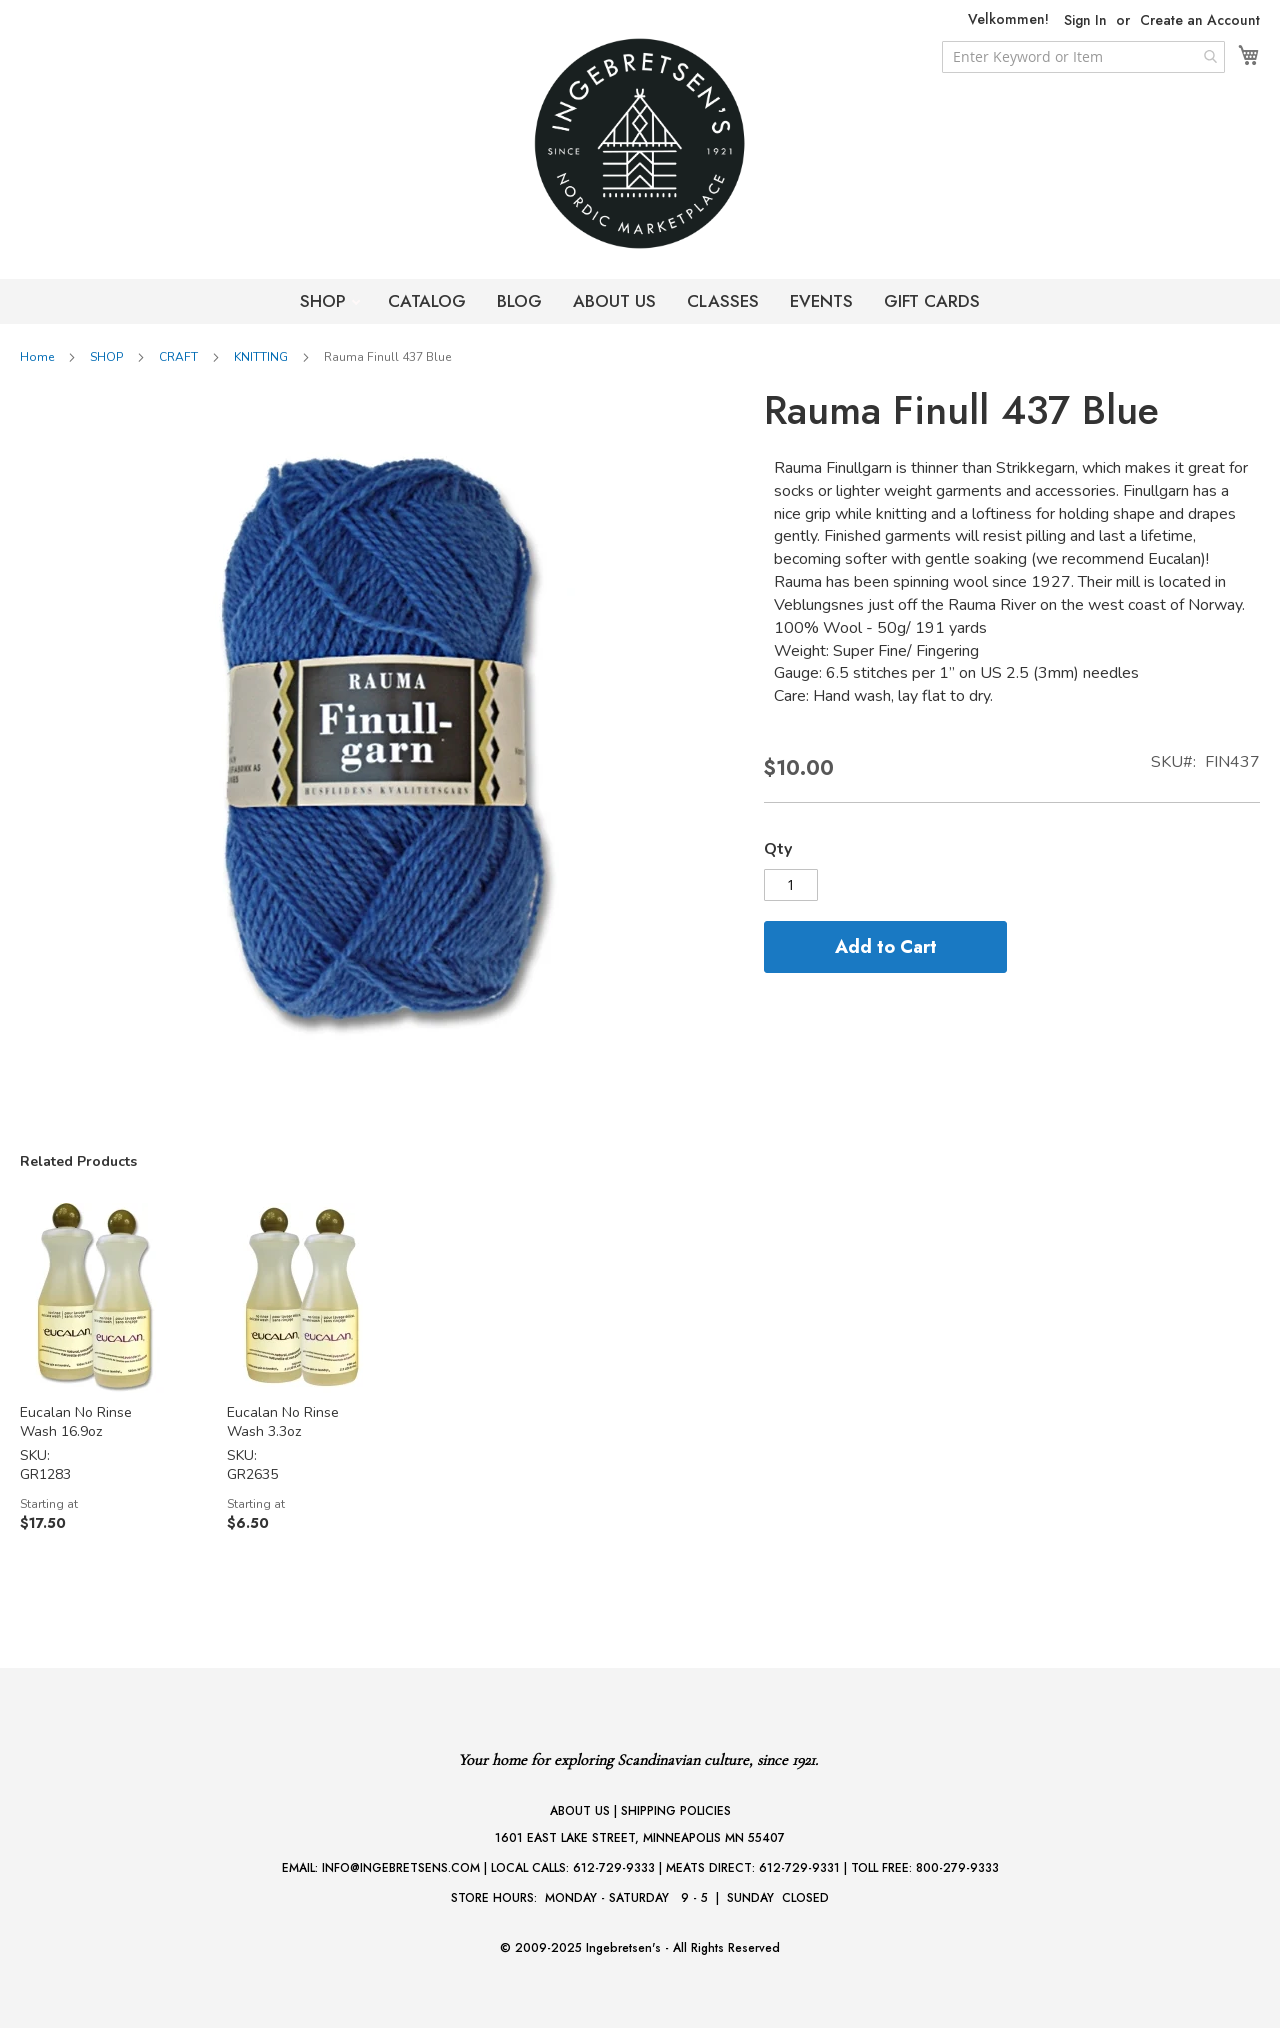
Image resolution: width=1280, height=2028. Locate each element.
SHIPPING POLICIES (676, 1811)
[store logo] (640, 143)
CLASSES (723, 301)
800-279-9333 (957, 1868)
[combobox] (1083, 57)
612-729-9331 (799, 1868)
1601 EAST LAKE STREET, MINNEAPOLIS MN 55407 (640, 1838)
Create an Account (1200, 20)
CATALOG (427, 301)
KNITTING (261, 357)
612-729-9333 (614, 1868)
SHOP (325, 301)
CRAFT (178, 357)
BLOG (519, 301)
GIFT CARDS (932, 301)
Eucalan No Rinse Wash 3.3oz (283, 1422)
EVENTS (821, 301)
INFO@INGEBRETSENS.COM (401, 1868)
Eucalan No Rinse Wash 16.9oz (76, 1422)
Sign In (1085, 20)
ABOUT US (614, 301)
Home (37, 357)
